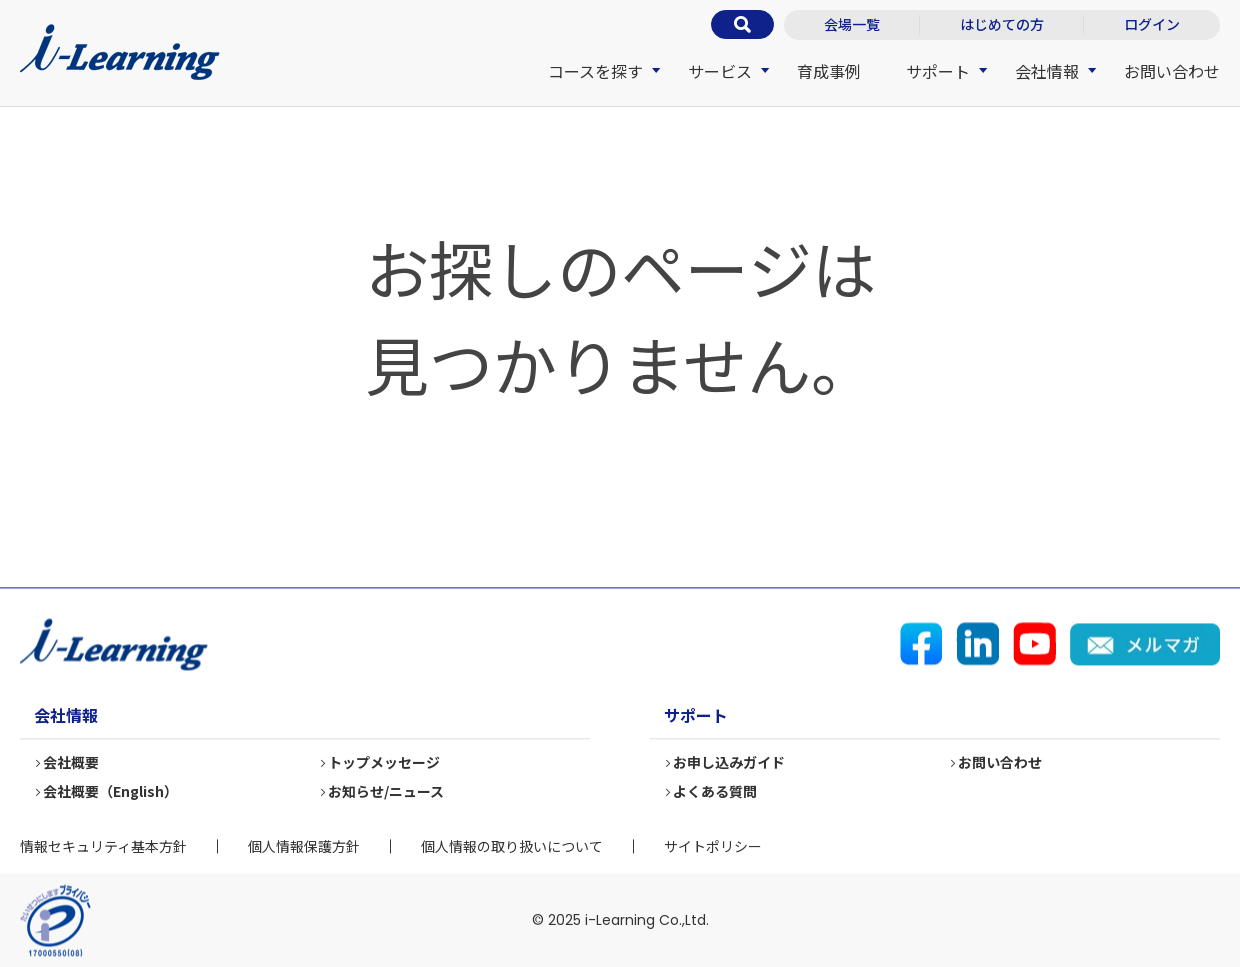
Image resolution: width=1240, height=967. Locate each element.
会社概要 (72, 763)
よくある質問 (716, 792)
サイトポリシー (713, 846)
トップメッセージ (385, 763)
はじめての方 (1002, 24)
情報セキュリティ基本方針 (103, 846)
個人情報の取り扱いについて (512, 846)
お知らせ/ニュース (387, 792)
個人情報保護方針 (304, 846)
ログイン (1152, 24)
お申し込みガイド (730, 763)
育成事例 (829, 71)
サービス (720, 71)
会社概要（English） (111, 792)
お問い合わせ (1172, 71)
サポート (938, 71)
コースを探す (595, 71)
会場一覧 (852, 24)
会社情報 (1047, 71)
